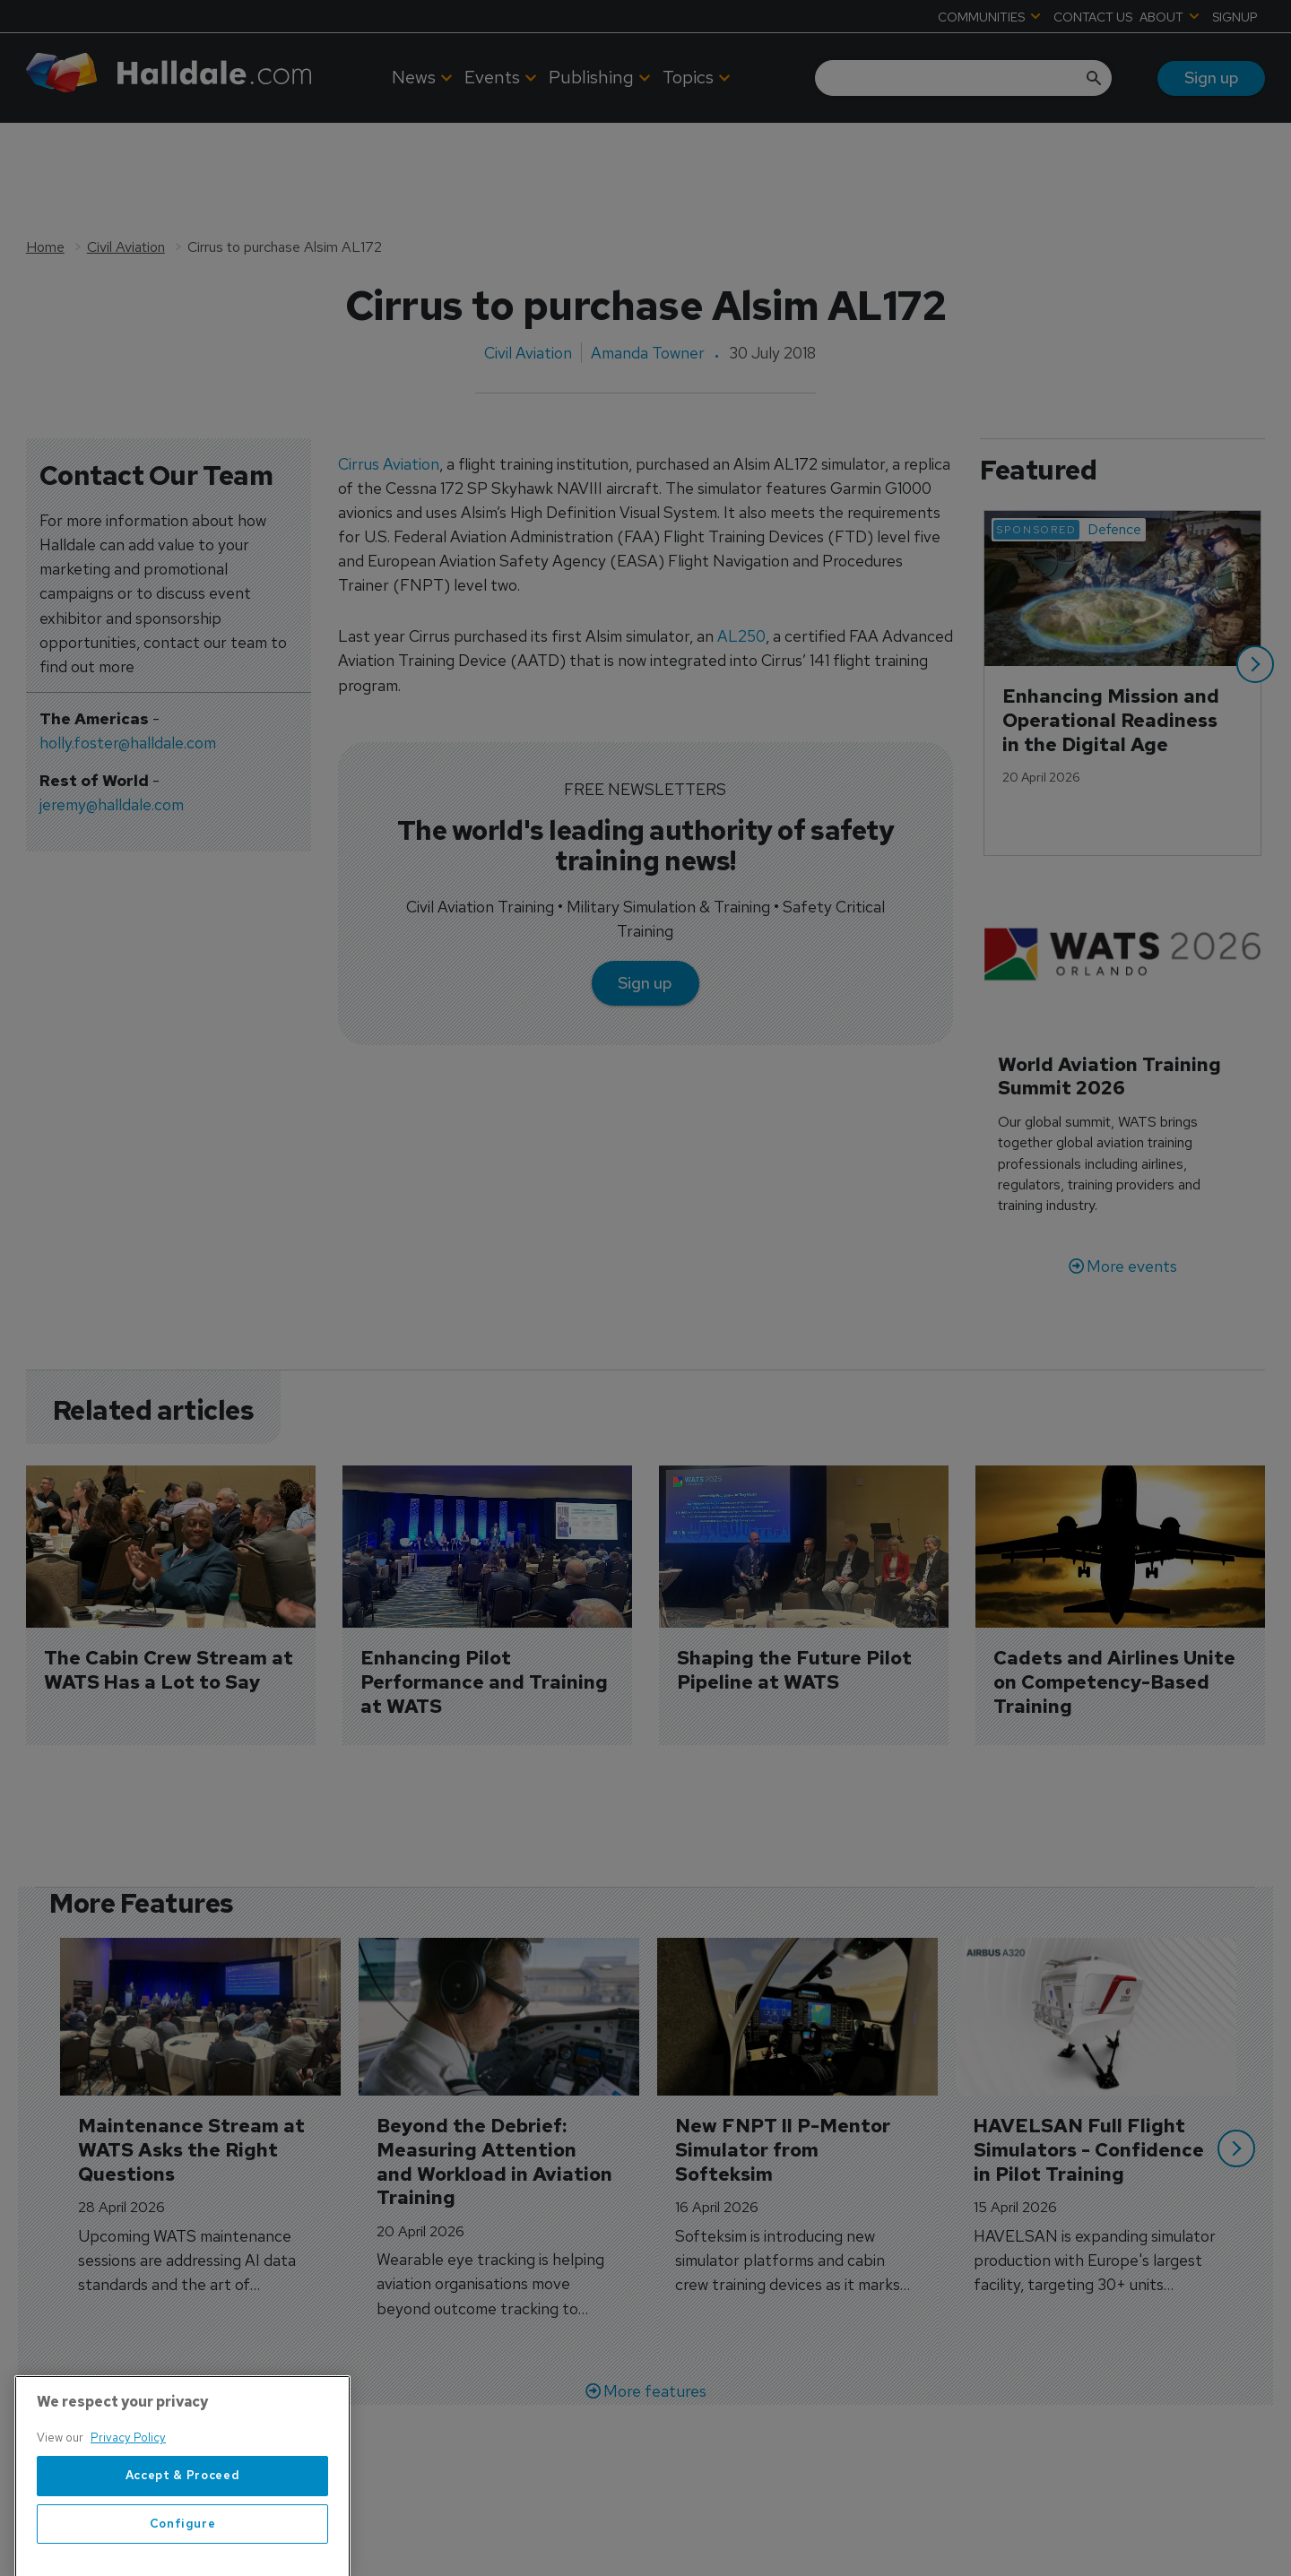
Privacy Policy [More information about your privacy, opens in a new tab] (128, 2483)
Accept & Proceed (183, 2520)
